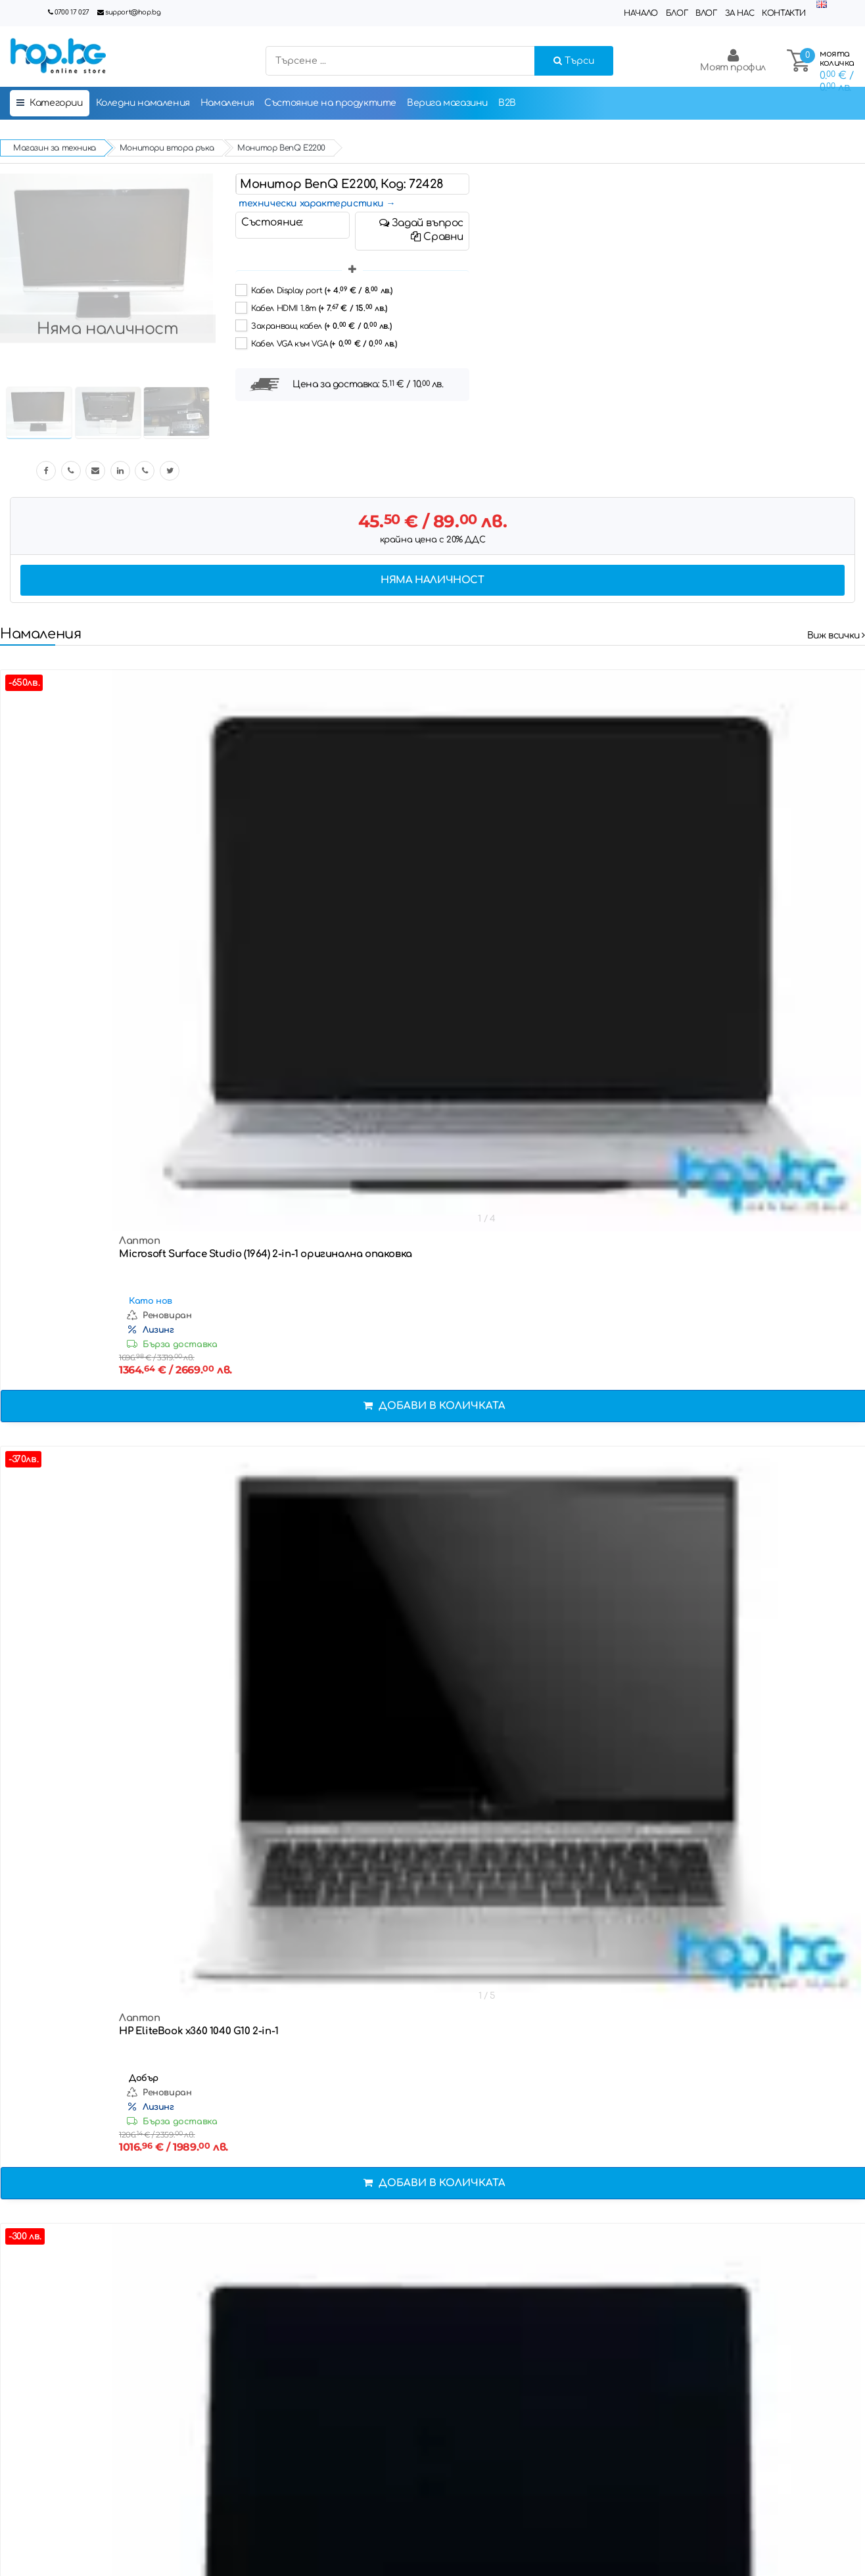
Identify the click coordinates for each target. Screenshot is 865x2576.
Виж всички (836, 635)
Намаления (227, 103)
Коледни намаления (143, 103)
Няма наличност (432, 580)
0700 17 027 (72, 12)
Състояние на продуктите (330, 103)
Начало (641, 13)
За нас (740, 13)
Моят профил (733, 60)
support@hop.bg (132, 12)
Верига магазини (447, 103)
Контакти (784, 13)
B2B (507, 103)
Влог (705, 13)
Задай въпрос (421, 223)
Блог (677, 13)
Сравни (437, 236)
